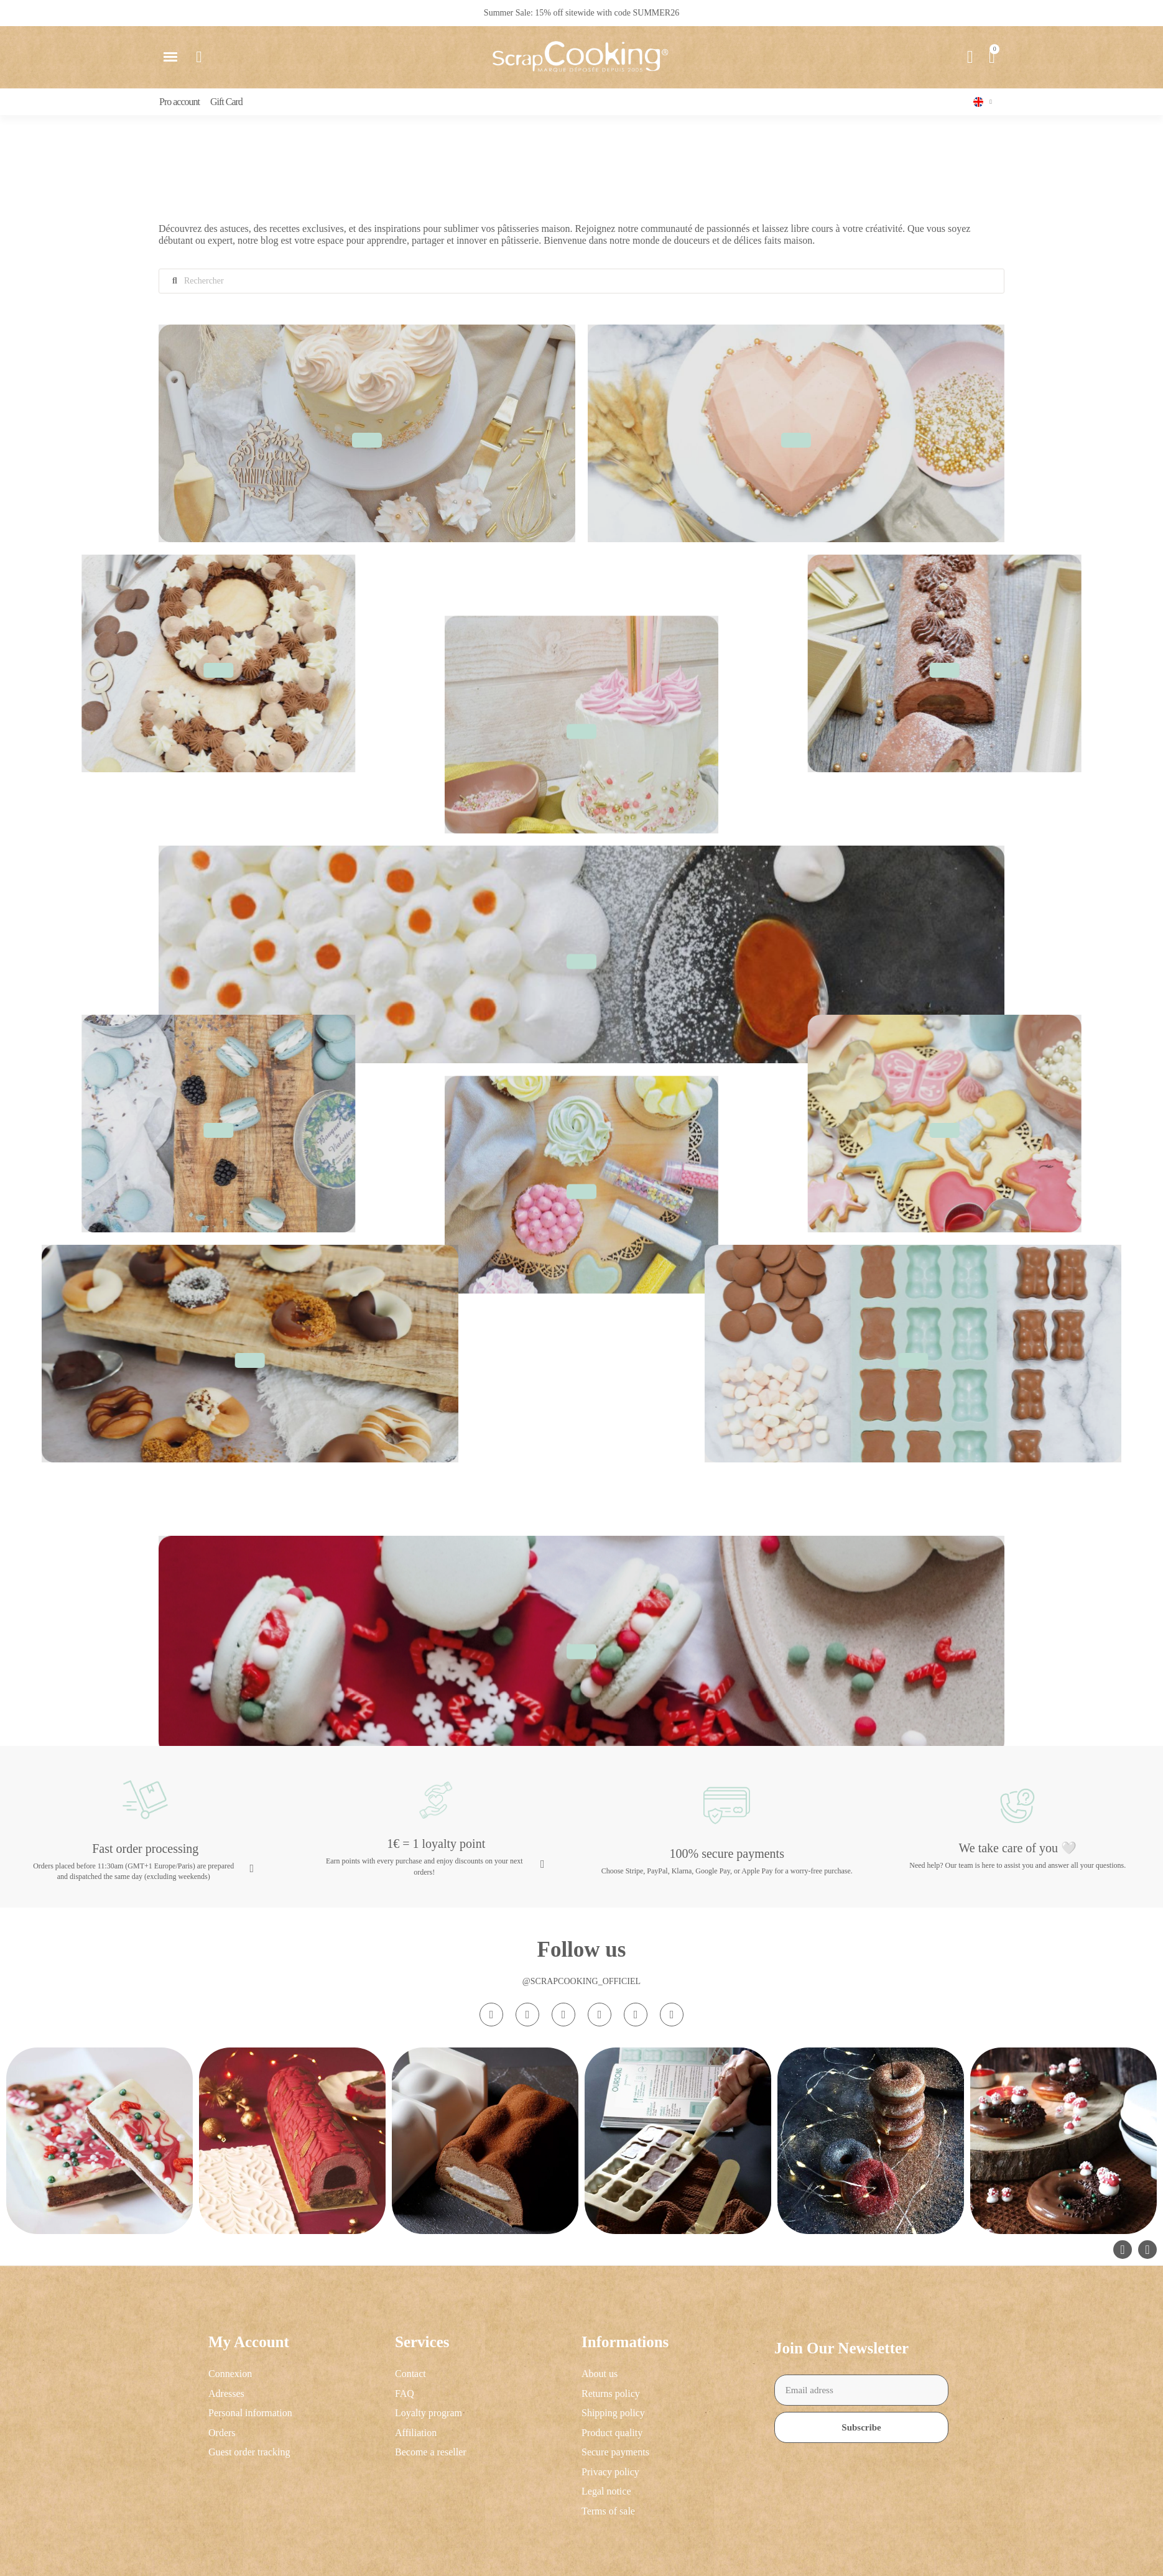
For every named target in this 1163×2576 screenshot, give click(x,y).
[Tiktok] (563, 2014)
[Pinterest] (635, 2014)
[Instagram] (491, 2014)
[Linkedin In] (671, 2014)
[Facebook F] (527, 2014)
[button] (170, 57)
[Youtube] (599, 2014)
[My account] (970, 57)
